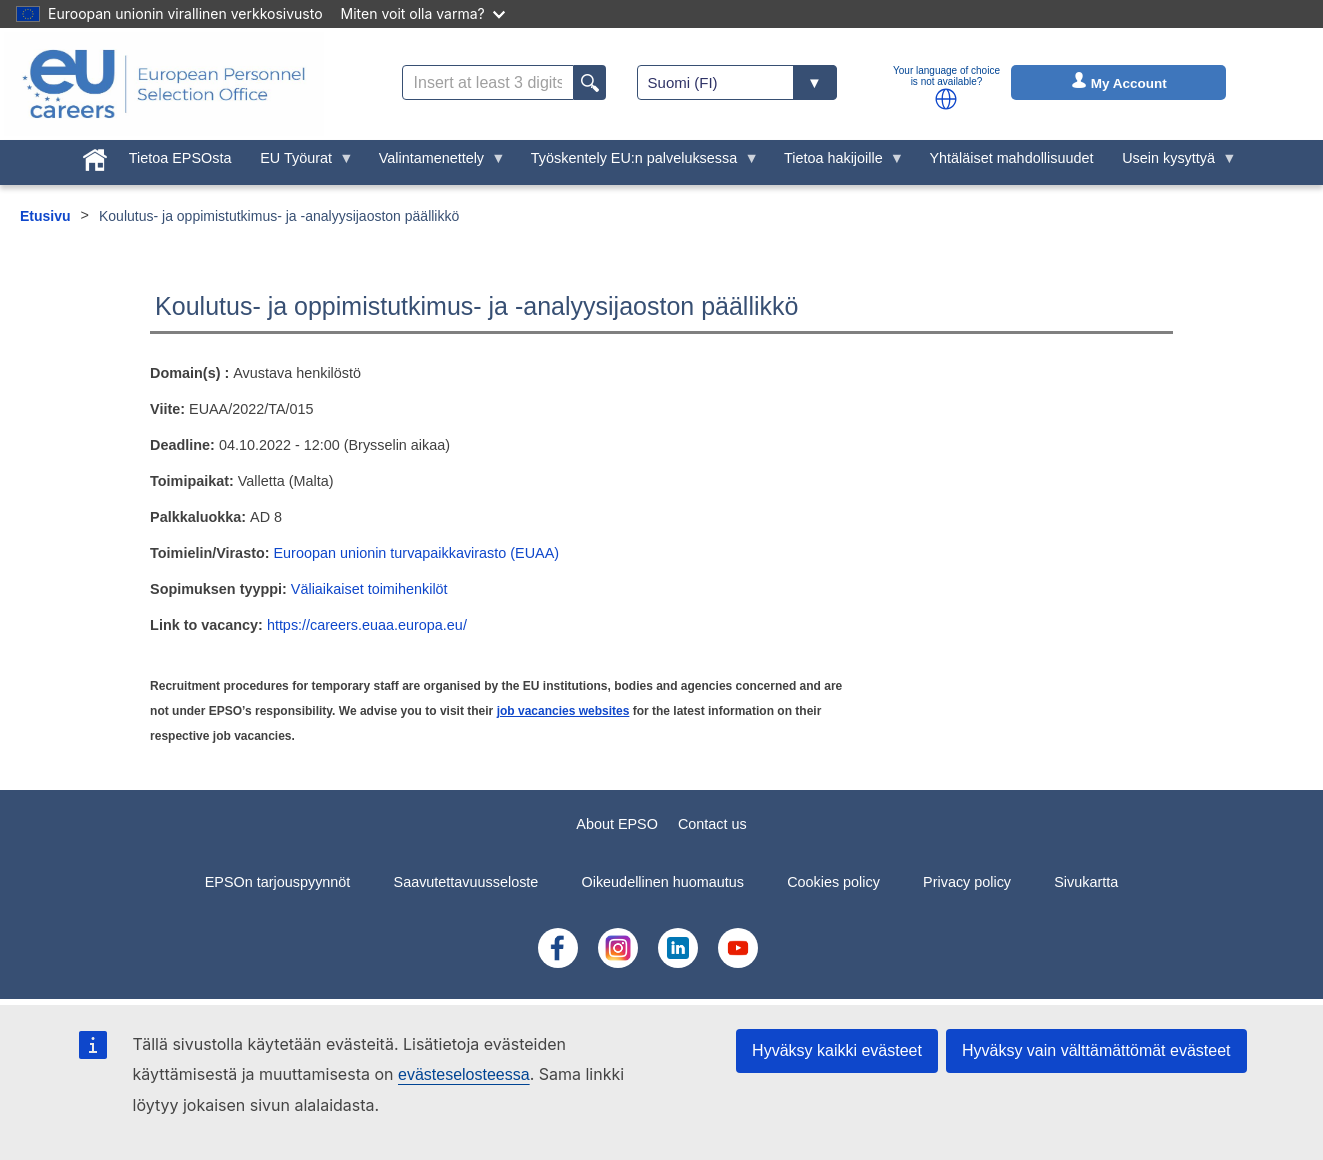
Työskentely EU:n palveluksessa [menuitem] (637, 163)
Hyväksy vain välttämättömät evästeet (1096, 1050)
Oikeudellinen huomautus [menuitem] (663, 882)
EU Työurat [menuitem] (300, 163)
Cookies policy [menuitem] (833, 882)
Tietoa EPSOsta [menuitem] (180, 158)
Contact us (712, 824)
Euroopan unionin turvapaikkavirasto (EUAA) (417, 553)
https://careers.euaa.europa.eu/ (367, 625)
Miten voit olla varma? (423, 13)
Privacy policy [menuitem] (967, 882)
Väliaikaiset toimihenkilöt (369, 589)
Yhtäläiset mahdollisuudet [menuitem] (1011, 158)
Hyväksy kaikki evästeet (837, 1050)
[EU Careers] (164, 84)
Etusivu (45, 216)
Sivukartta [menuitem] (1086, 882)
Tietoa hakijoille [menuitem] (837, 163)
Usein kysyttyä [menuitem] (1172, 163)
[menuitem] (95, 156)
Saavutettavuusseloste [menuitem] (466, 882)
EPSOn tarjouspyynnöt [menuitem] (278, 882)
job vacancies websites (563, 711)
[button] (946, 99)
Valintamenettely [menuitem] (434, 163)
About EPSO (617, 824)
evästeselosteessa (464, 1074)
